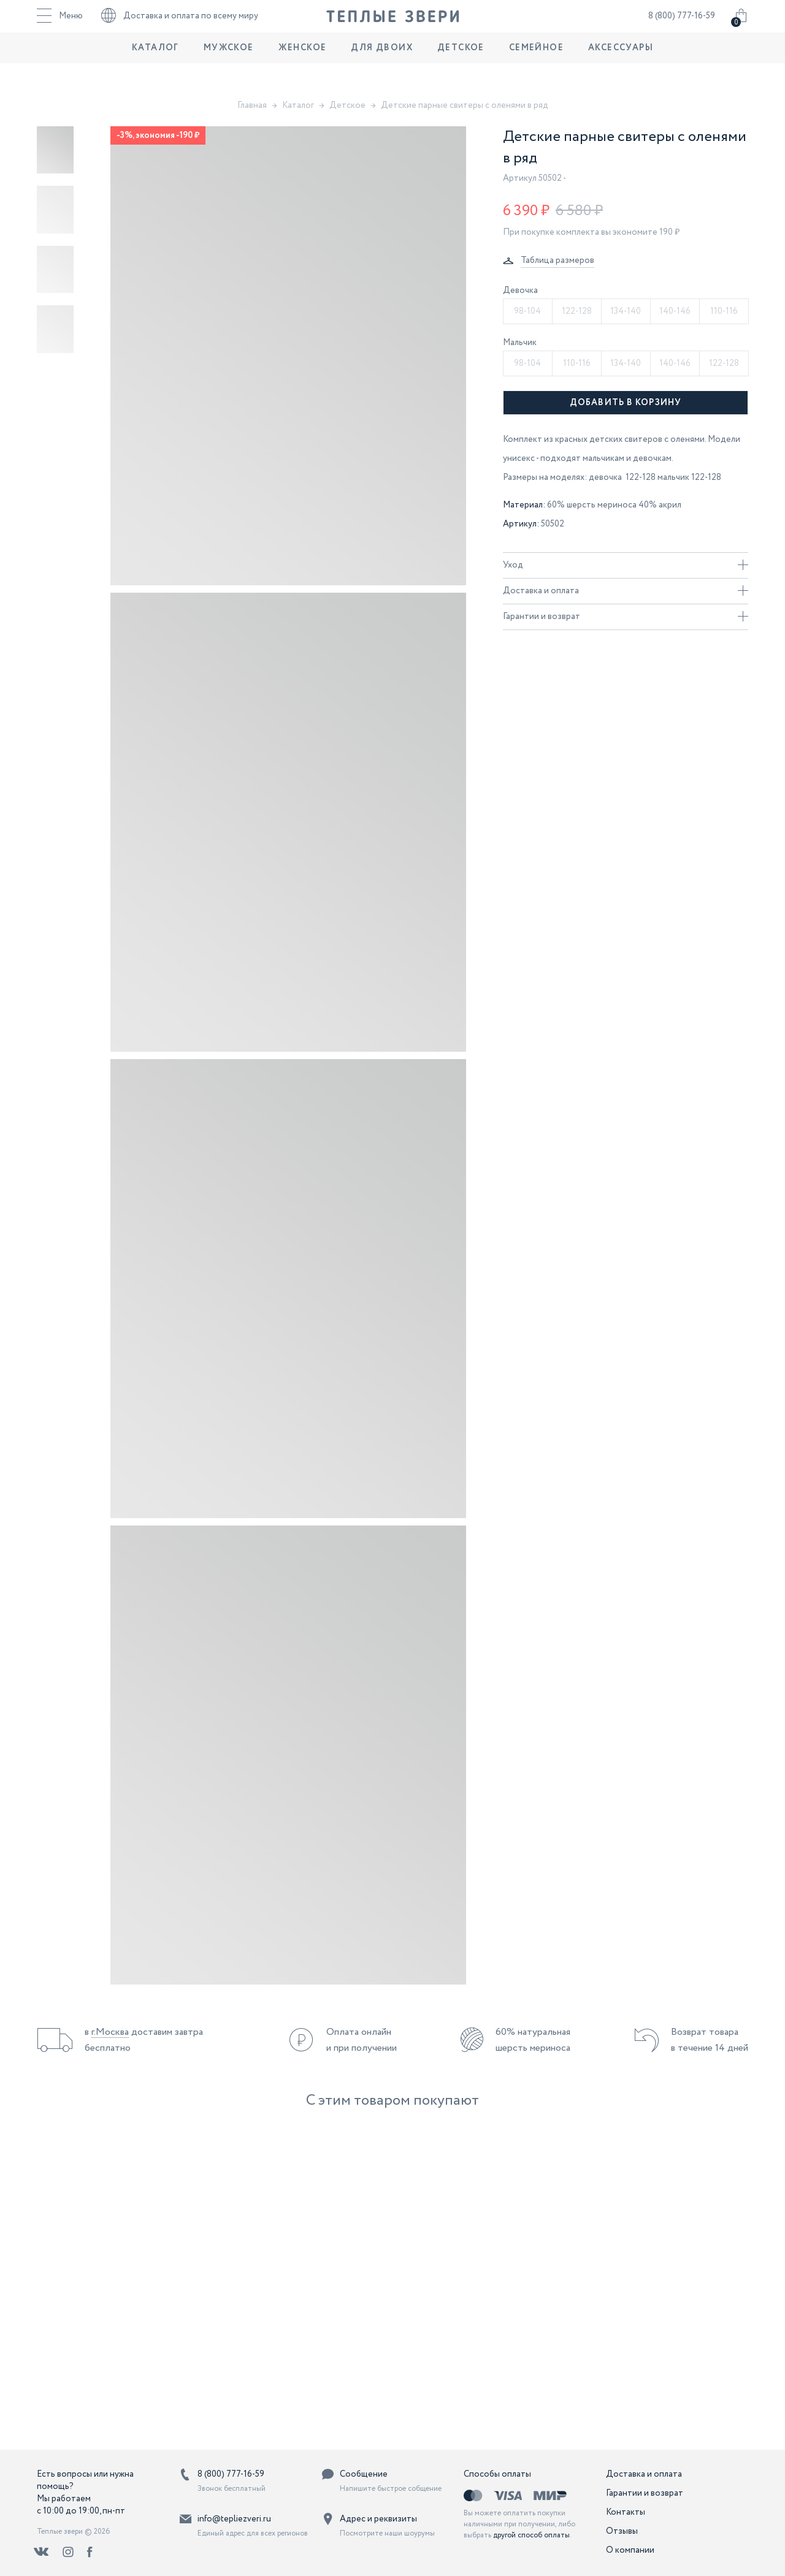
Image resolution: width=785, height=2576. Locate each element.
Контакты (625, 2512)
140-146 (675, 311)
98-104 (527, 311)
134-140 (625, 311)
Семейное (536, 70)
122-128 (577, 311)
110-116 (724, 311)
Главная (252, 105)
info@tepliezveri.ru (234, 2519)
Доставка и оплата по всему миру (179, 27)
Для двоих (382, 70)
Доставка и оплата (625, 591)
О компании (630, 2550)
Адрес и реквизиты (378, 2519)
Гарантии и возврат (625, 616)
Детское (460, 70)
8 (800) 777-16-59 (681, 27)
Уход (625, 565)
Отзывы (622, 2531)
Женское (302, 70)
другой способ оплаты (531, 2535)
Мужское (229, 70)
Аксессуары (620, 70)
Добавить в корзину (625, 403)
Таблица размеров (557, 260)
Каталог (155, 70)
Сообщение (364, 2474)
